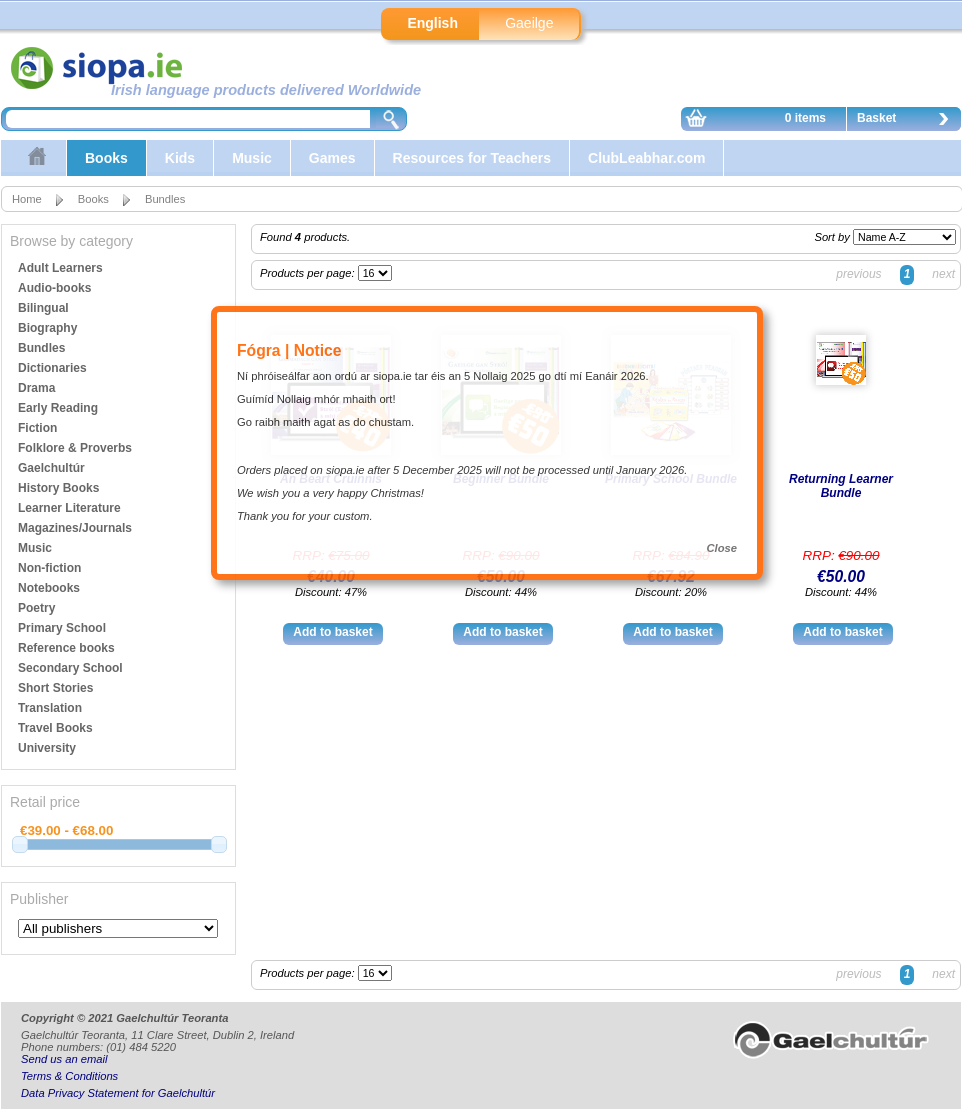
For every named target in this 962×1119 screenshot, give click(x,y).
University (47, 748)
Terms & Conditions (69, 1076)
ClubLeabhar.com (646, 158)
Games (332, 158)
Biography (47, 328)
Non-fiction (49, 568)
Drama (36, 388)
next (943, 274)
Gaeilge (529, 23)
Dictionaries (52, 368)
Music (252, 158)
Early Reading (58, 408)
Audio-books (54, 288)
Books (106, 158)
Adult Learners (60, 268)
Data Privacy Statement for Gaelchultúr (118, 1093)
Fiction (37, 428)
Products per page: (309, 273)
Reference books (66, 648)
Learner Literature (69, 508)
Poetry (36, 608)
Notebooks (49, 588)
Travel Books (55, 728)
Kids (180, 158)
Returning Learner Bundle (841, 486)
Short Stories (55, 688)
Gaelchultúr (51, 468)
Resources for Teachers (472, 158)
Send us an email (64, 1059)
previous (858, 274)
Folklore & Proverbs (75, 448)
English (432, 23)
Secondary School (70, 668)
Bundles (165, 199)
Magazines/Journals (75, 528)
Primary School (62, 628)
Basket (908, 121)
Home (27, 199)
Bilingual (43, 308)
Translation (50, 708)
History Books (58, 488)
